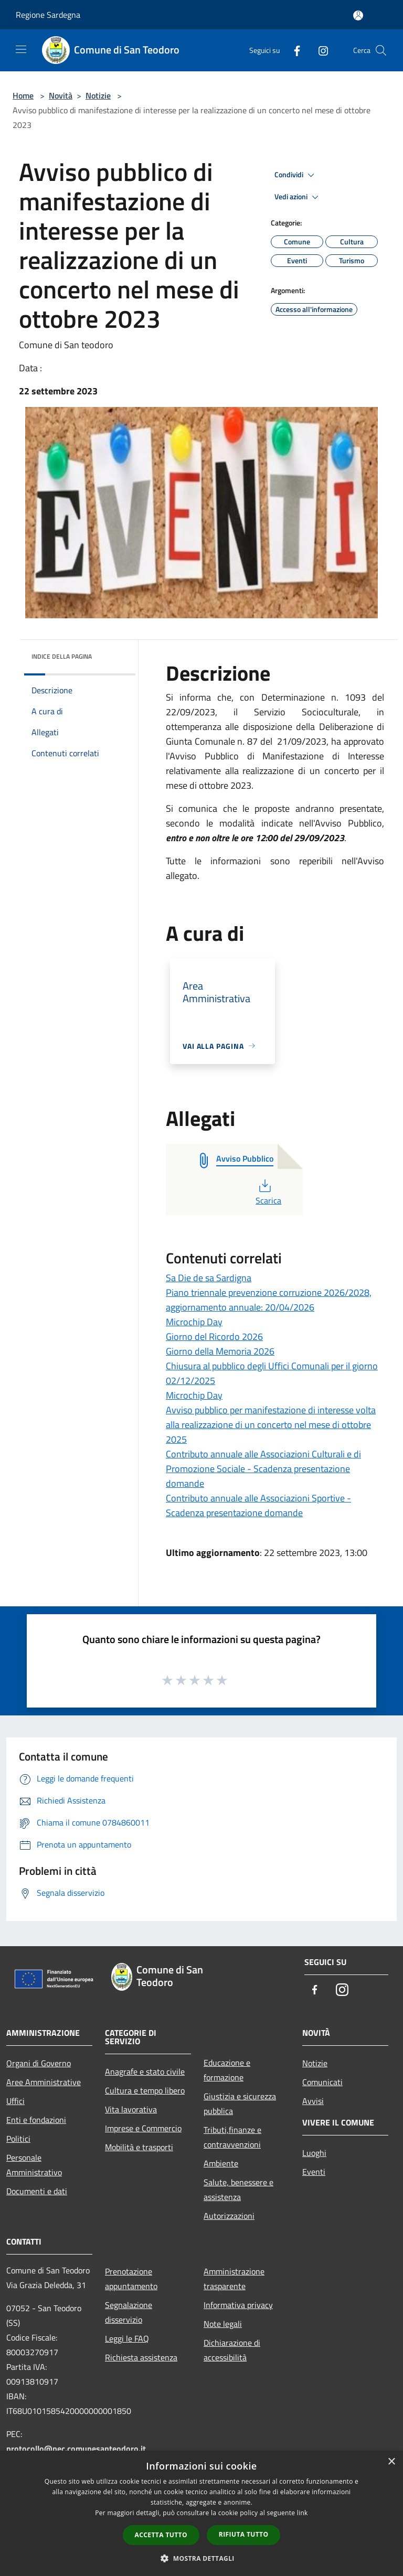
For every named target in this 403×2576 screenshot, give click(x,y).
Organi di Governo (38, 2063)
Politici (18, 2138)
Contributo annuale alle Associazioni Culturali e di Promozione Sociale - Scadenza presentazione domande (263, 1468)
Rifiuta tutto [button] (244, 2534)
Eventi (313, 2171)
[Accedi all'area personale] (358, 15)
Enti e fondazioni (36, 2119)
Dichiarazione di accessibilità (232, 2350)
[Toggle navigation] (21, 49)
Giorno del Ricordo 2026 (214, 1336)
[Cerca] (381, 50)
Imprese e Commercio (143, 2128)
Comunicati (322, 2082)
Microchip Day (194, 1322)
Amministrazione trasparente (234, 2278)
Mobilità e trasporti (139, 2147)
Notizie (98, 95)
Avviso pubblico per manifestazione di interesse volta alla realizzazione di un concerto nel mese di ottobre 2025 (271, 1424)
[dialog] (201, 2513)
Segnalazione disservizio (128, 2312)
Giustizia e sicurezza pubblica (240, 2103)
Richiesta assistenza (141, 2357)
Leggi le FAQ (127, 2338)
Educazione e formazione (227, 2070)
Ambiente (221, 2163)
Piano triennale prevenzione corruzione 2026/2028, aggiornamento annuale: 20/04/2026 (269, 1299)
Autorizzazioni (229, 2215)
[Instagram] (319, 50)
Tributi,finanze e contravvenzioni (232, 2137)
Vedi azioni (298, 197)
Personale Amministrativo (34, 2164)
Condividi (295, 175)
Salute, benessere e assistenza (238, 2189)
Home (23, 95)
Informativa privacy (238, 2305)
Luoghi (314, 2152)
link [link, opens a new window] (302, 2512)
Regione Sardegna (48, 14)
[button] (201, 2558)
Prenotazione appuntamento (131, 2278)
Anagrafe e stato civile (145, 2071)
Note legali (223, 2323)
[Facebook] (292, 50)
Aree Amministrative (43, 2082)
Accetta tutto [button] (161, 2534)
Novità (60, 95)
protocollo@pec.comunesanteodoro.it (76, 2448)
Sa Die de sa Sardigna (208, 1278)
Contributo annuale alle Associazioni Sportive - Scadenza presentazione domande (258, 1505)
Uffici (15, 2101)
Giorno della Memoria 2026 (220, 1351)
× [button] (391, 2462)
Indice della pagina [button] (61, 656)
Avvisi (313, 2101)
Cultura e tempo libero (145, 2090)
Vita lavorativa (131, 2109)
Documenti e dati (36, 2191)
